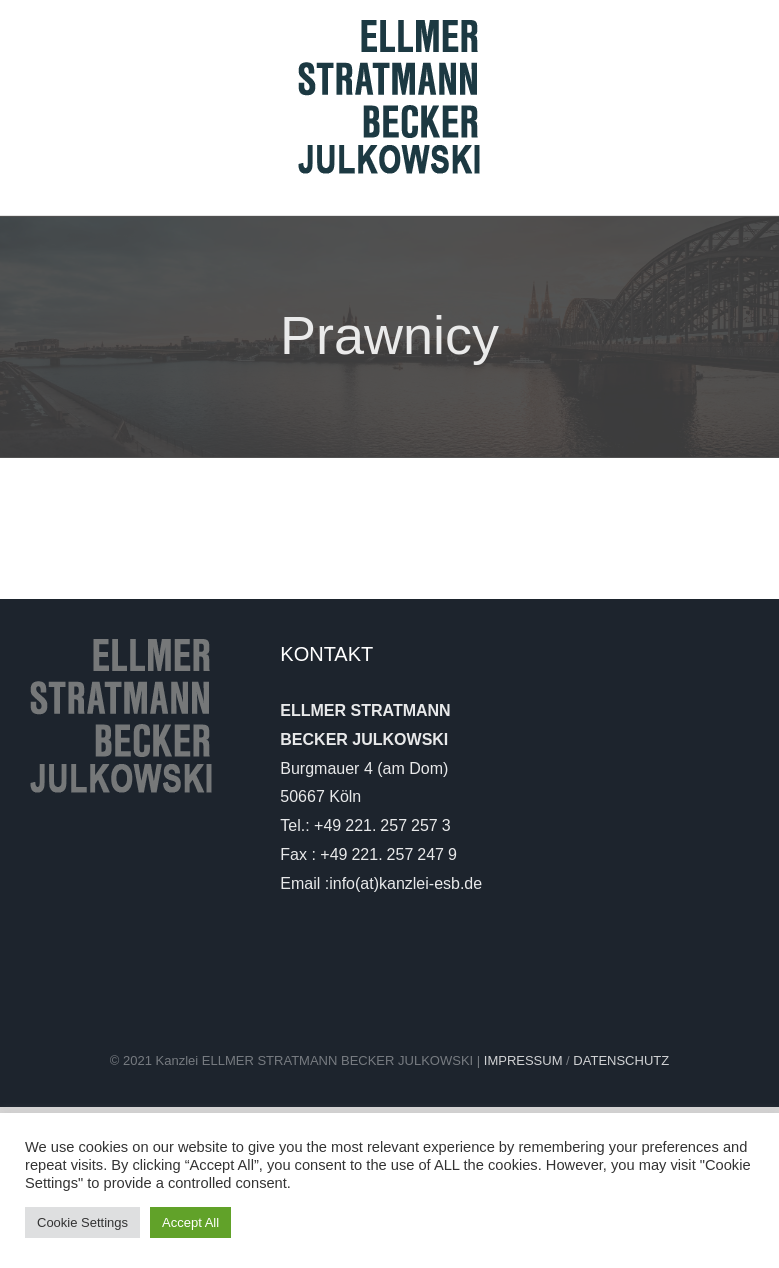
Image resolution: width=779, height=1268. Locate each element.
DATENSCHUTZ (621, 1060)
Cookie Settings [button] (82, 1222)
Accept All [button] (190, 1222)
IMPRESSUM (525, 1060)
